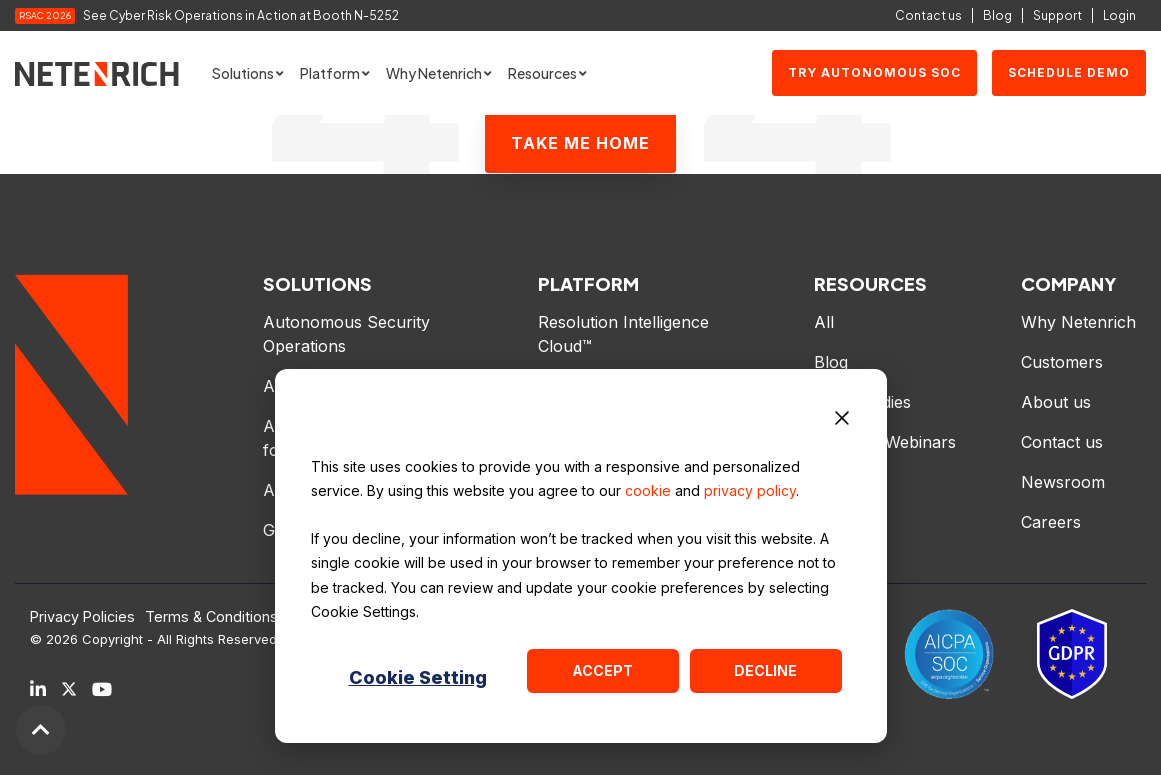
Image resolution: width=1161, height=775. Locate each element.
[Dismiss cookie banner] (842, 421)
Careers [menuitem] (1051, 522)
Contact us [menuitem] (1062, 442)
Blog (997, 15)
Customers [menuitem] (1062, 362)
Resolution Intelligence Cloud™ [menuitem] (626, 334)
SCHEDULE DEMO (1069, 72)
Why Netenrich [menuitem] (1078, 322)
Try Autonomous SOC (874, 72)
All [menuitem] (824, 322)
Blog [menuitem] (831, 362)
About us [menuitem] (1056, 402)
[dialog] (581, 556)
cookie (648, 490)
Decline (765, 670)
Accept (602, 670)
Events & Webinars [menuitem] (885, 442)
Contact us (928, 15)
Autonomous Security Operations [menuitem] (349, 334)
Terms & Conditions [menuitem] (211, 617)
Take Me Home (580, 143)
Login (1119, 15)
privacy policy (750, 490)
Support (1057, 15)
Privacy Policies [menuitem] (82, 617)
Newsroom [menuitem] (1063, 482)
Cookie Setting (418, 677)
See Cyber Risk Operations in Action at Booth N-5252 (241, 16)
